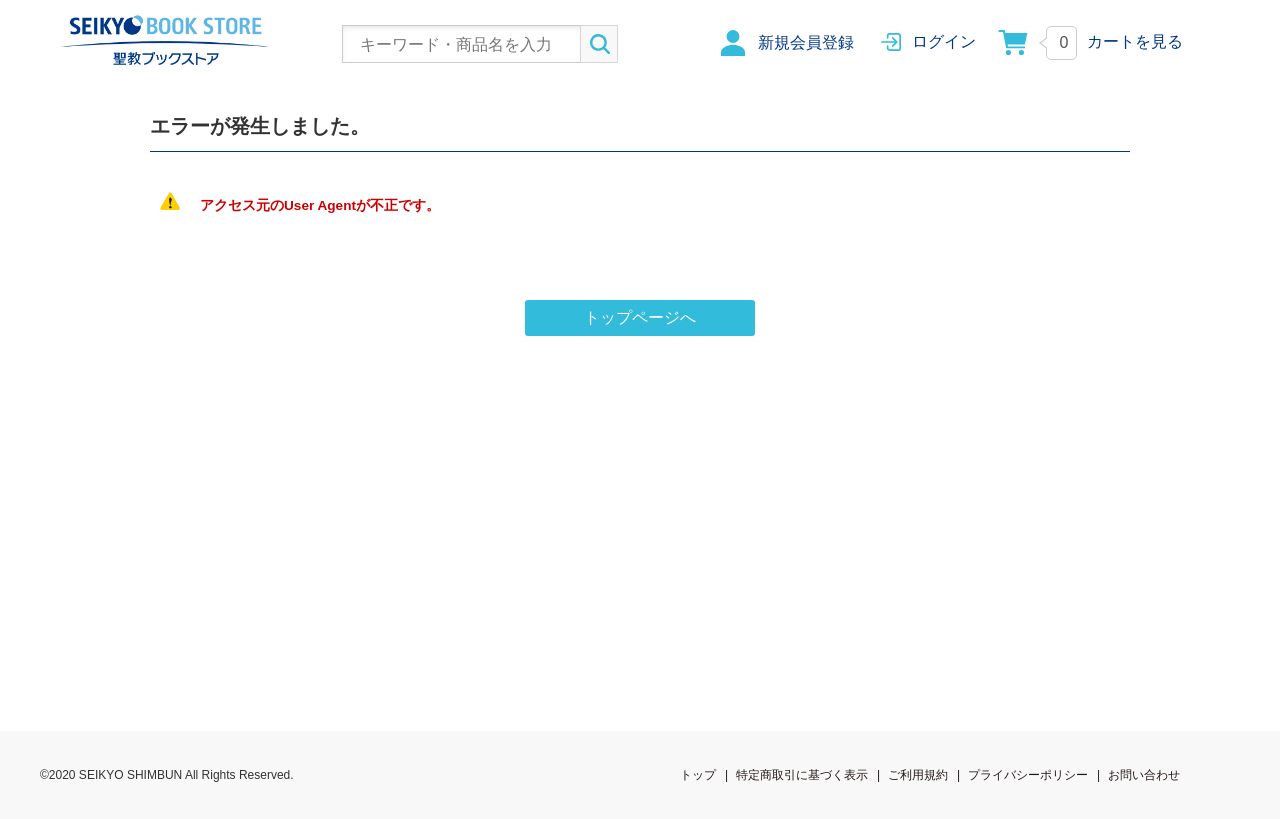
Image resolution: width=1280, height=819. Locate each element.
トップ (698, 775)
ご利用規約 (918, 775)
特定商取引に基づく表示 (802, 775)
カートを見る (1135, 41)
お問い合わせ (1144, 775)
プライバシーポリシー (1028, 775)
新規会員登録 (806, 42)
